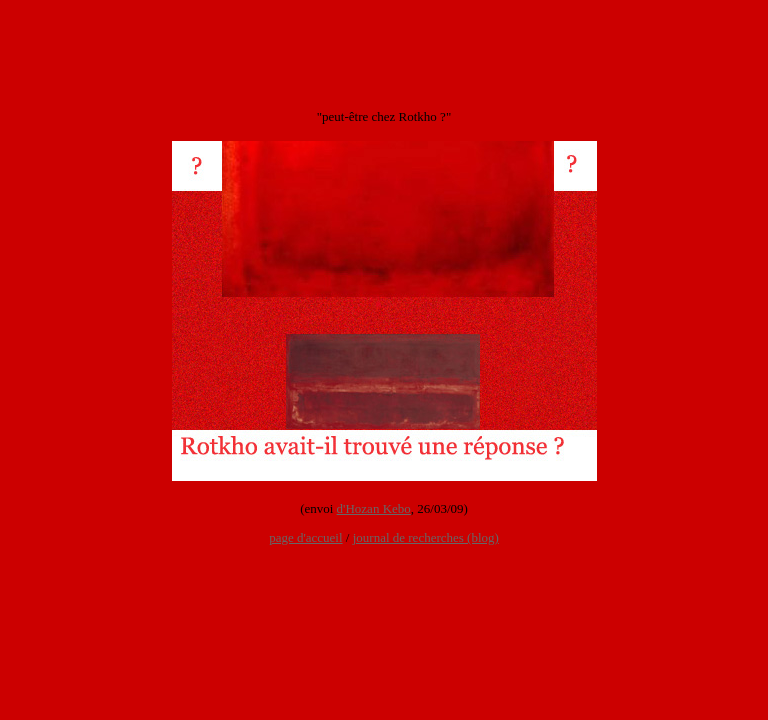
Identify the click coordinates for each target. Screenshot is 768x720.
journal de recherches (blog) (426, 537)
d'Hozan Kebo (374, 508)
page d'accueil (305, 537)
